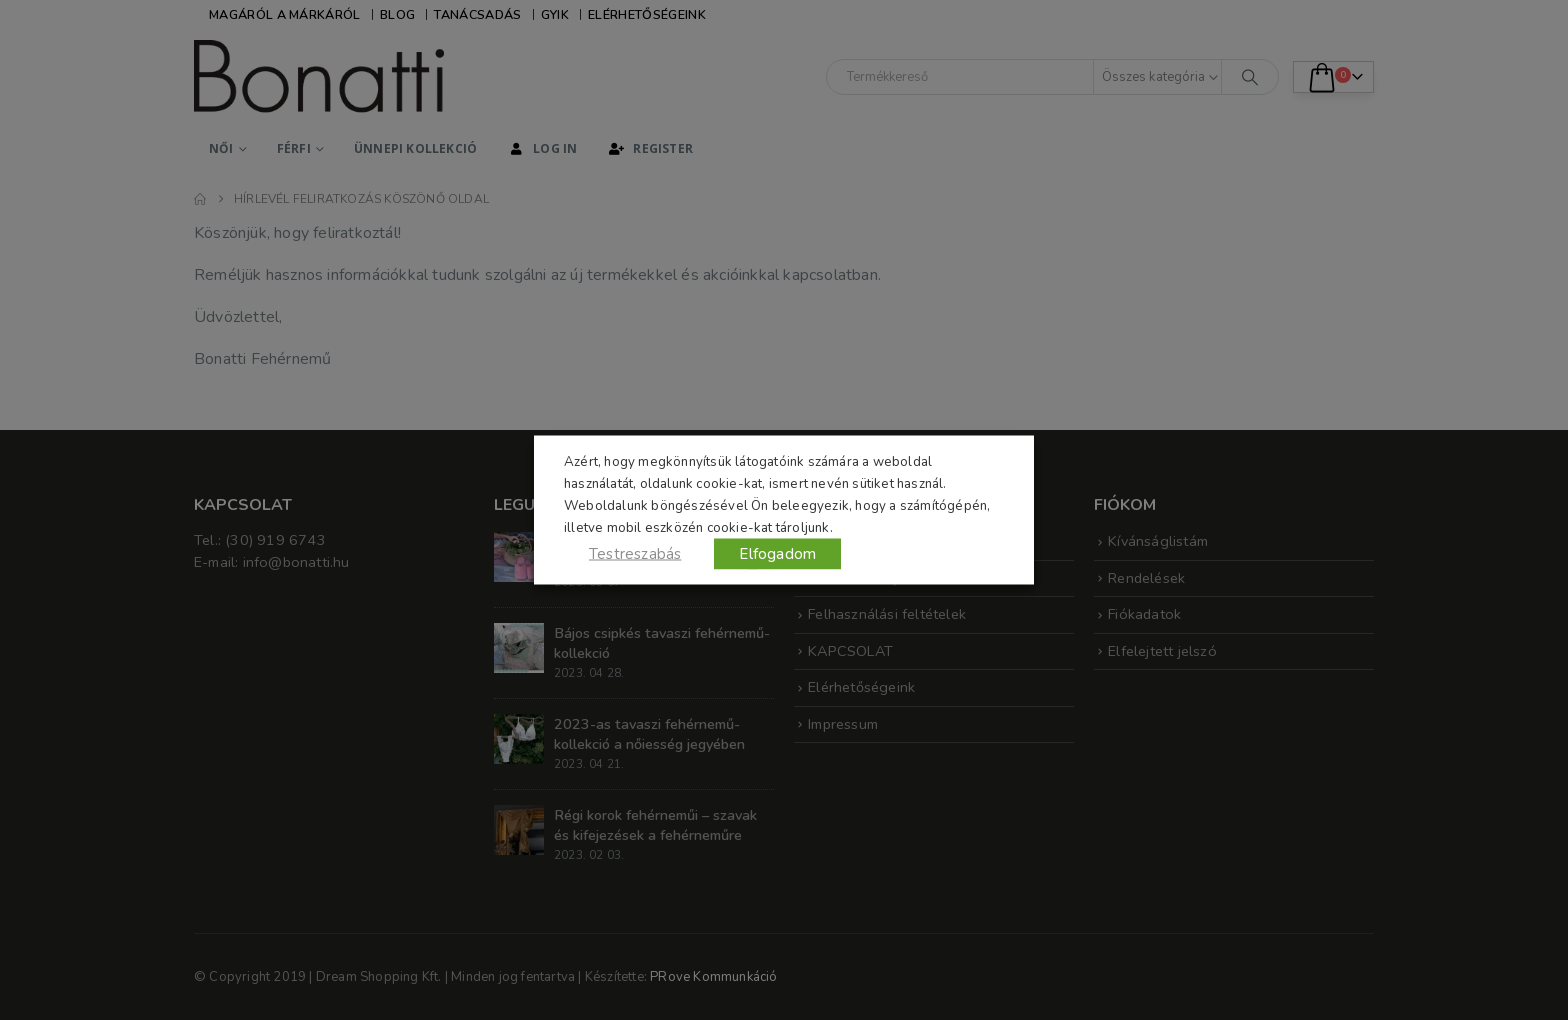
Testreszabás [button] (635, 554)
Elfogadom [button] (777, 554)
